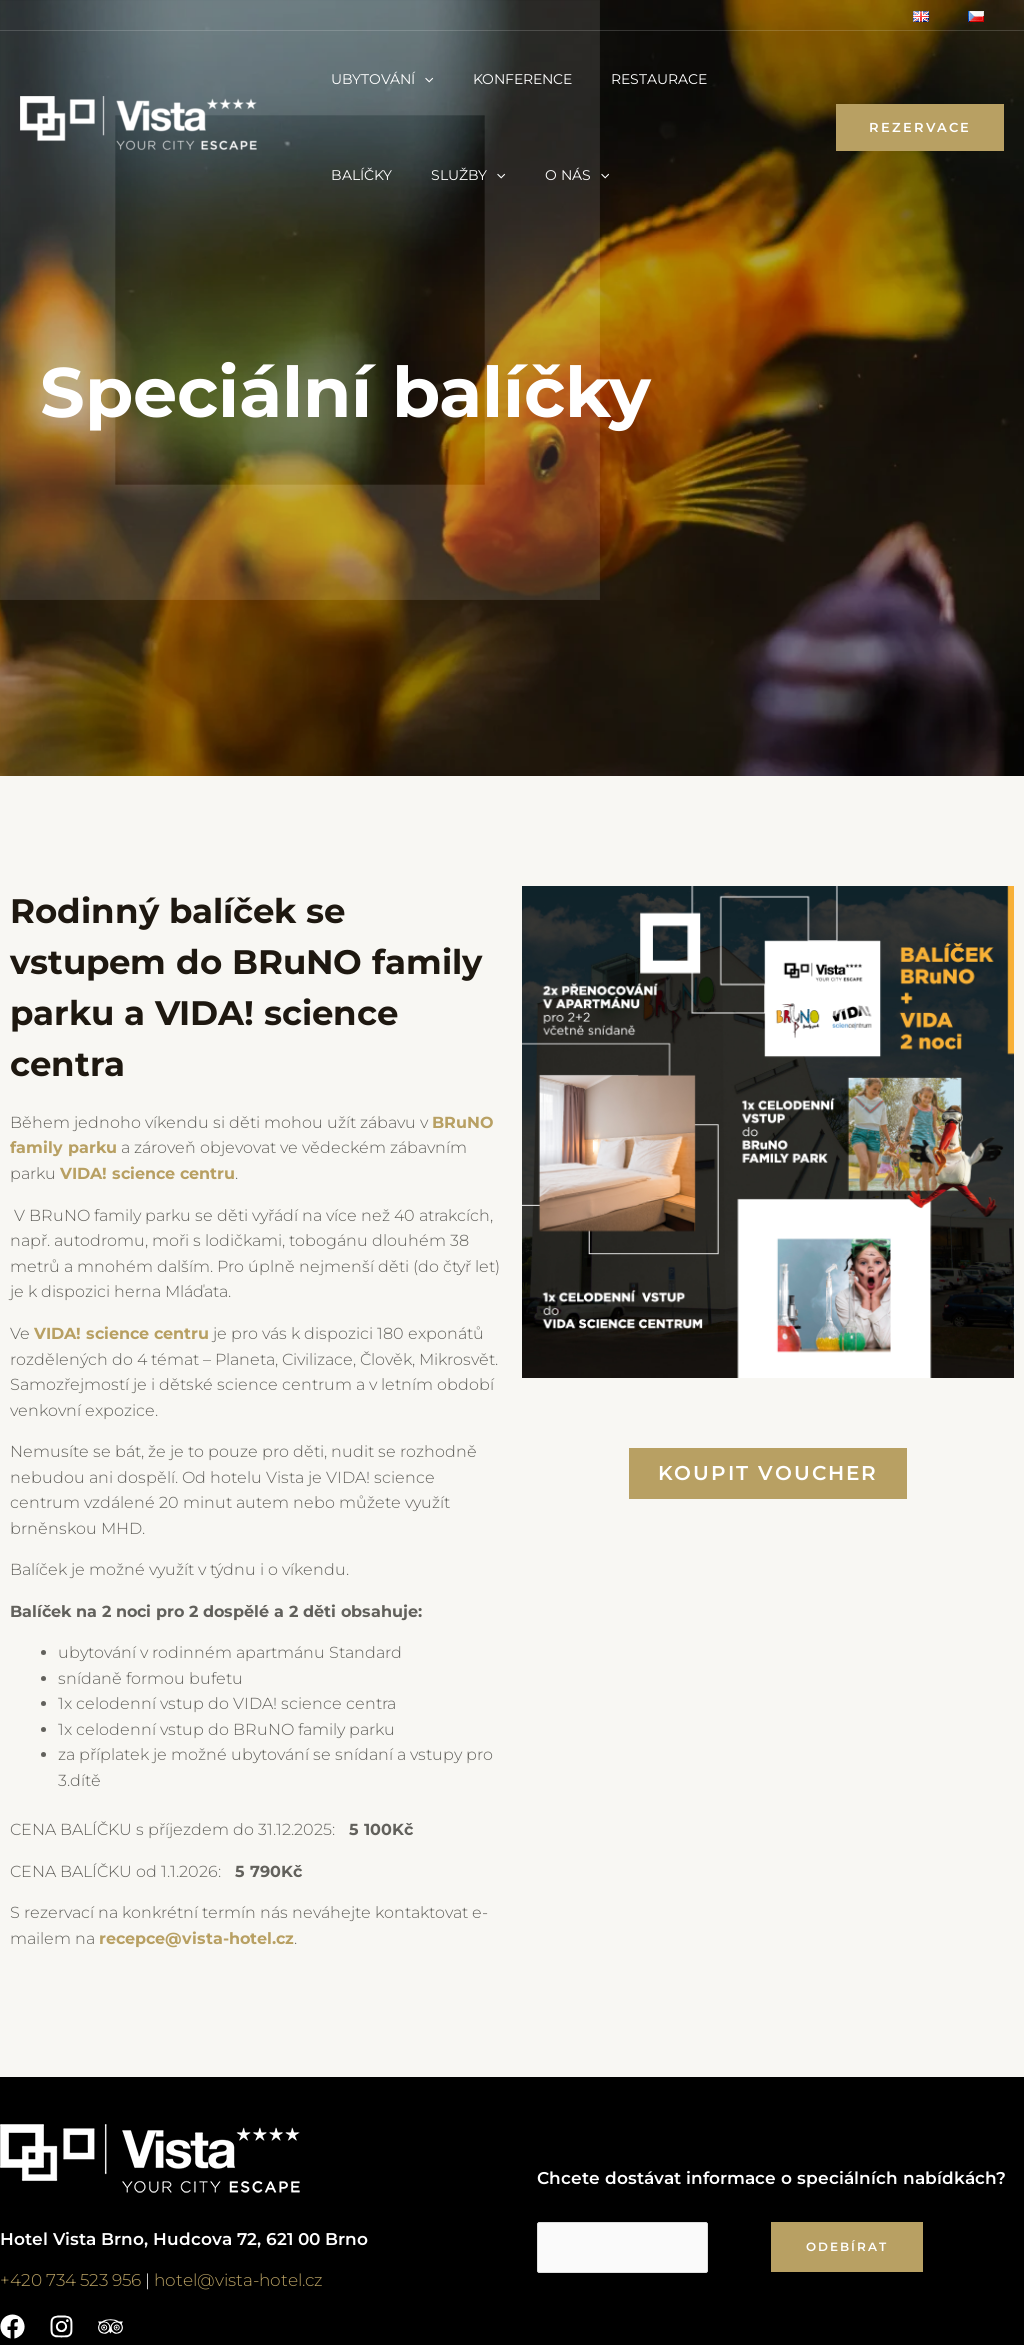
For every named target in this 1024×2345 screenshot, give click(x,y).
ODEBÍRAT (847, 2244)
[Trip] (110, 2325)
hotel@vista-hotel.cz (238, 2279)
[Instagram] (61, 2325)
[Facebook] (12, 2325)
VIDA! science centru (121, 1332)
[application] (419, 79)
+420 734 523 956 (70, 2279)
